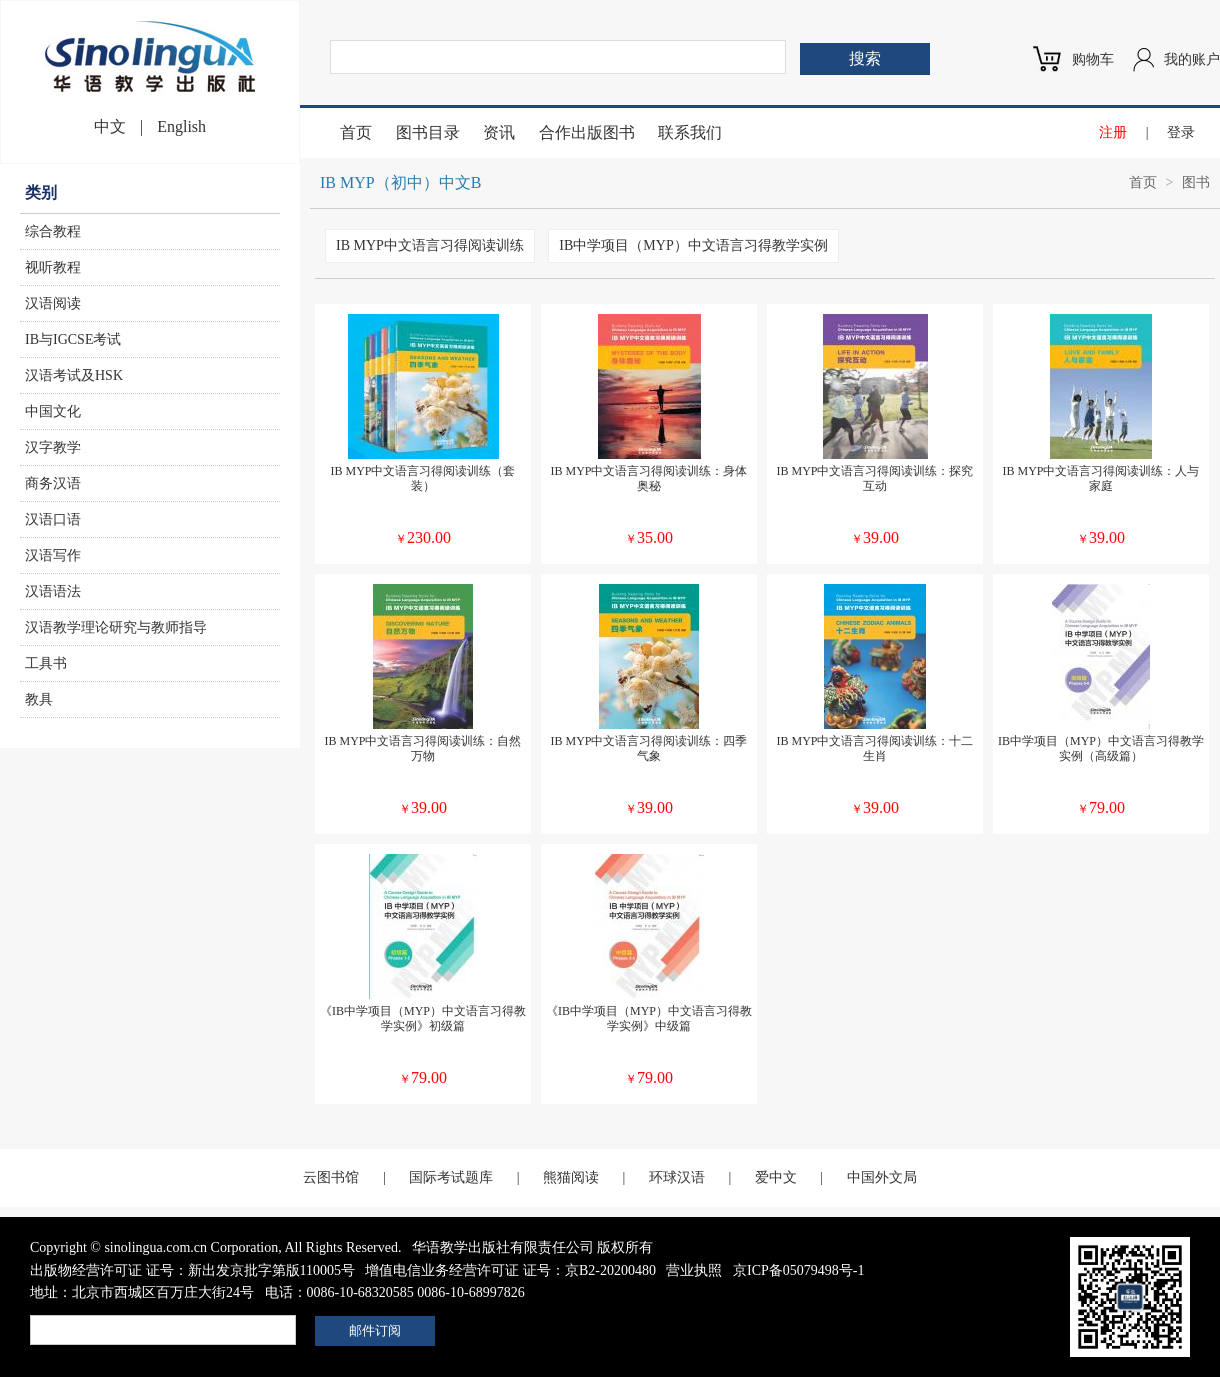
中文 (110, 126)
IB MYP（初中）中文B (400, 182)
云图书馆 (331, 1177)
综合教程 (53, 231)
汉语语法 (53, 591)
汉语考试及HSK (74, 375)
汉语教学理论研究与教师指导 (116, 627)
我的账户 (1192, 59)
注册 (1113, 132)
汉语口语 (53, 519)
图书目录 (428, 132)
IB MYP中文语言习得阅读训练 (430, 245)
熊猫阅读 (571, 1177)
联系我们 (690, 132)
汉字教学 (53, 447)
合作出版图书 (587, 132)
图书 (1196, 182)
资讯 (499, 132)
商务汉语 (53, 483)
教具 (39, 699)
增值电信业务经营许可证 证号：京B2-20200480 (510, 1270)
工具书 (46, 663)
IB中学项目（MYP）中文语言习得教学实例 (693, 245)
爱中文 (776, 1177)
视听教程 (53, 267)
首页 (356, 132)
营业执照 (694, 1270)
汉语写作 (53, 555)
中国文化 (53, 411)
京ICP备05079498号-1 (798, 1270)
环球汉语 (677, 1177)
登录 (1181, 132)
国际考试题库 (451, 1177)
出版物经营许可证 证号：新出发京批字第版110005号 (192, 1270)
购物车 (1093, 59)
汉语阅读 (53, 303)
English (181, 126)
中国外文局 (882, 1177)
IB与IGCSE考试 (73, 339)
